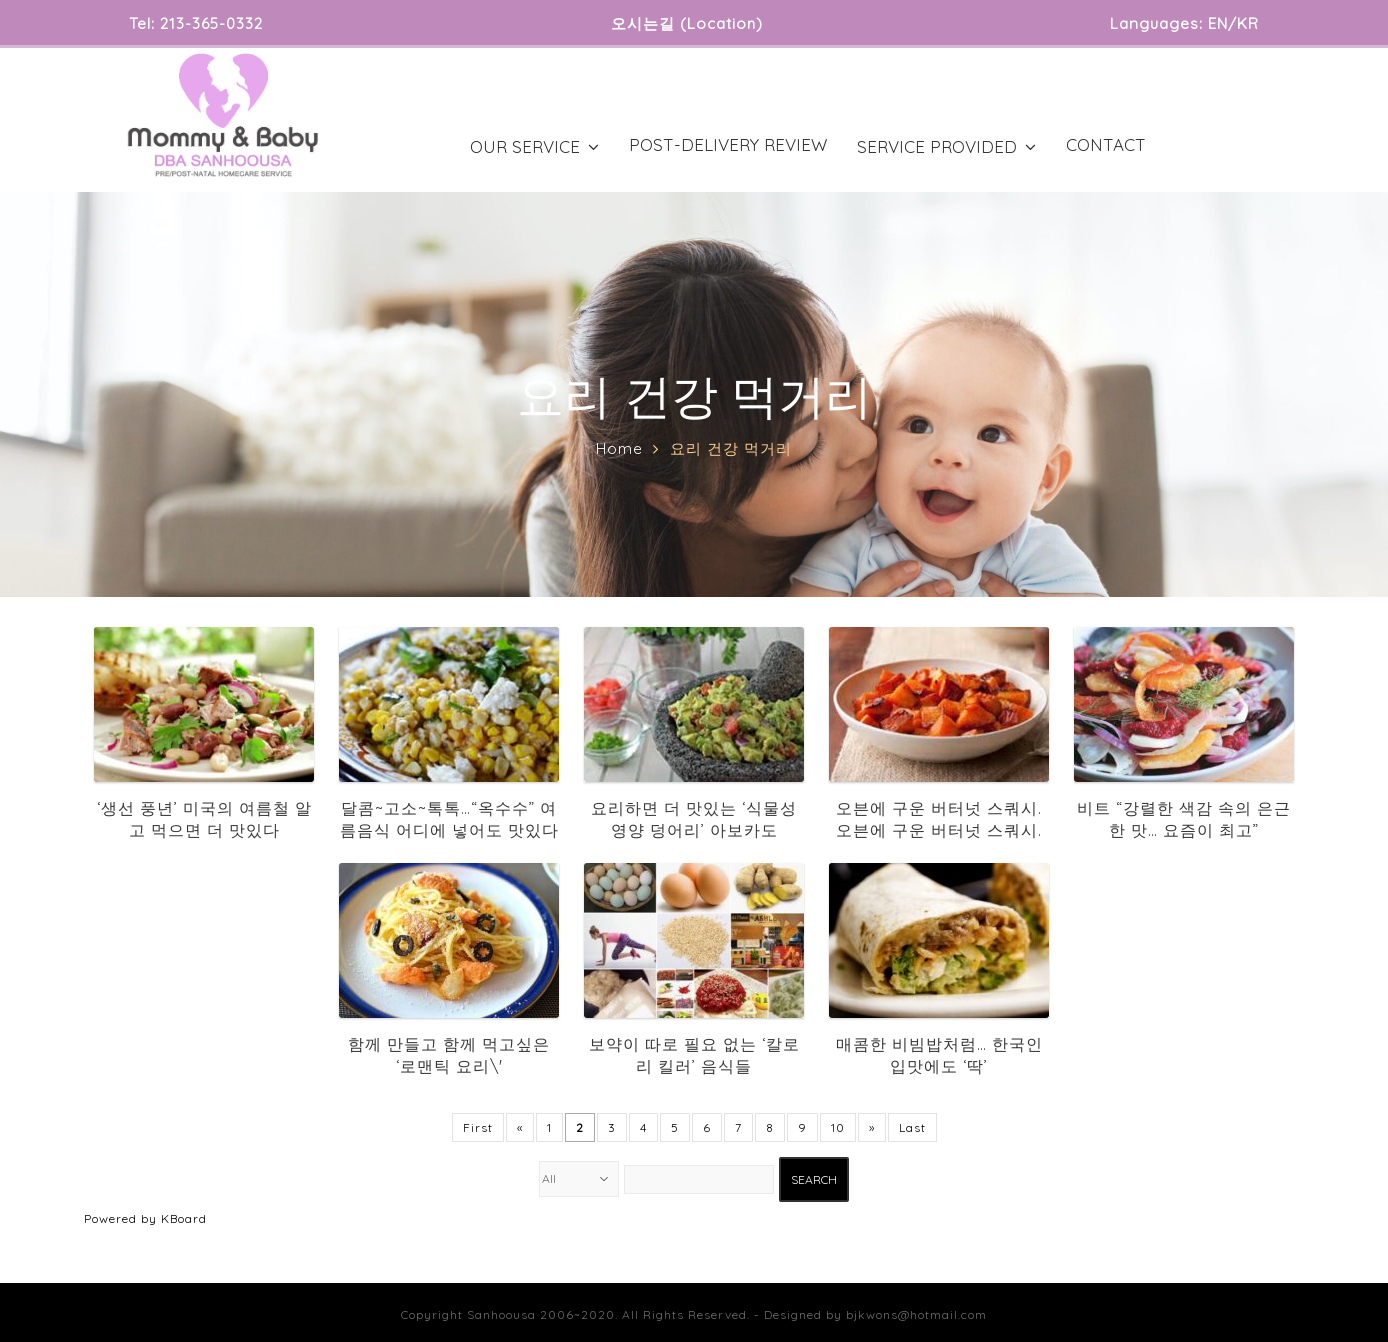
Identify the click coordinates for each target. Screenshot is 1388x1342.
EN (1218, 23)
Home (619, 448)
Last (912, 1127)
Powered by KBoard (145, 1218)
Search (814, 1179)
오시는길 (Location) (687, 23)
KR (1248, 23)
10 (838, 1127)
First (478, 1127)
